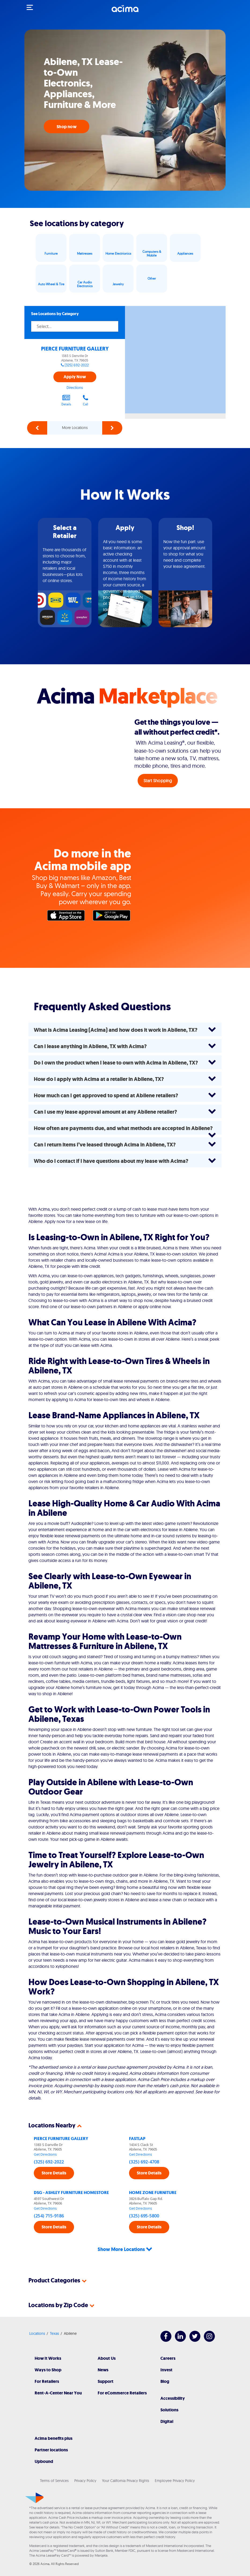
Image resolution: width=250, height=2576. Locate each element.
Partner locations (51, 2450)
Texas (54, 2333)
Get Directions (45, 2154)
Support (105, 2381)
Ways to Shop (48, 2370)
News (103, 2370)
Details (66, 400)
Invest (166, 2370)
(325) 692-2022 (77, 365)
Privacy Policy (85, 2480)
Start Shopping (158, 780)
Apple (67, 916)
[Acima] (125, 11)
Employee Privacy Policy (175, 2480)
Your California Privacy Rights (125, 2480)
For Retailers (47, 2381)
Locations (37, 2333)
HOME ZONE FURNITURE (153, 2192)
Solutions (169, 2410)
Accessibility (172, 2398)
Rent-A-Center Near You (58, 2393)
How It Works (48, 2358)
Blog (164, 2381)
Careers (167, 2358)
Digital (166, 2421)
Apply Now (75, 377)
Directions (75, 387)
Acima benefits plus (53, 2438)
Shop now (66, 126)
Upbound (44, 2461)
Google (113, 916)
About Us (107, 2358)
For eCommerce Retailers (122, 2393)
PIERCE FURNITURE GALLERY (75, 348)
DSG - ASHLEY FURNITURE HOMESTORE (71, 2192)
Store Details (54, 2173)
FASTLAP (137, 2138)
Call (85, 400)
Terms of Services (54, 2480)
